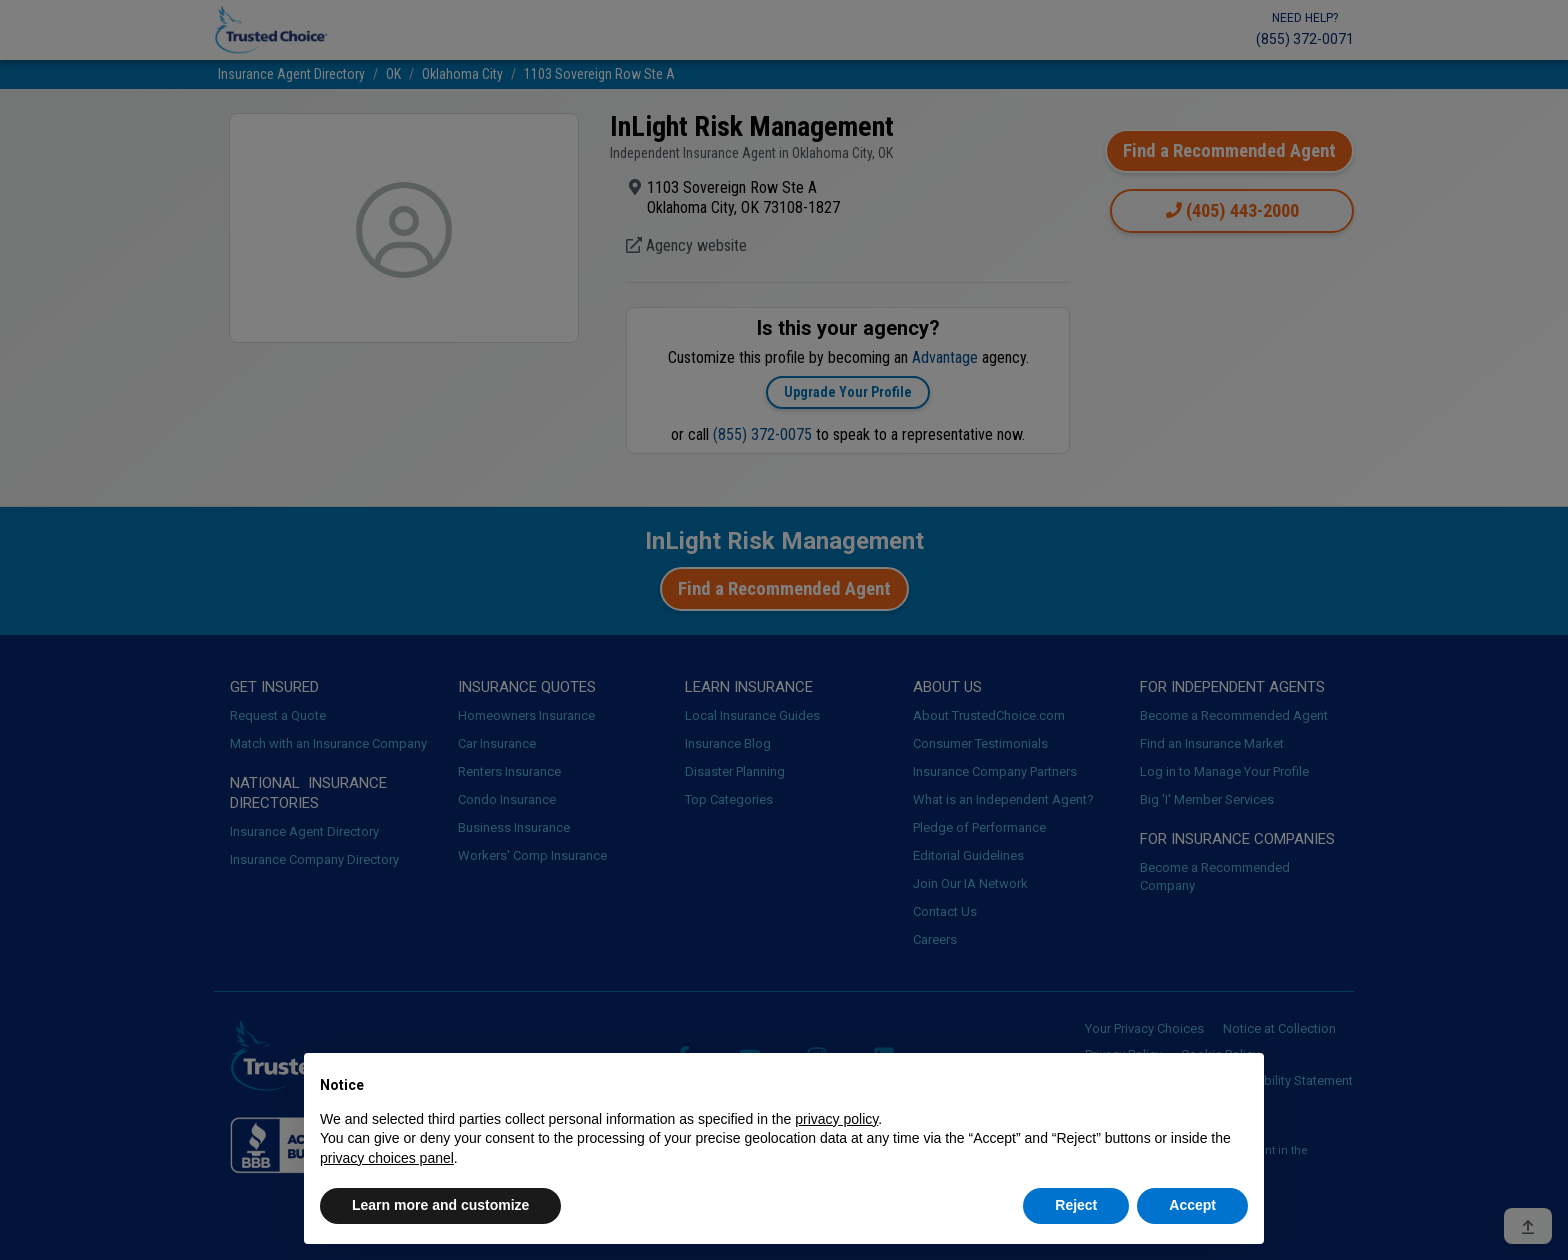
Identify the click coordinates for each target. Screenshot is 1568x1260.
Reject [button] (1076, 1205)
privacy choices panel (387, 1158)
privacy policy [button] (836, 1119)
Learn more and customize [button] (440, 1205)
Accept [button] (1192, 1205)
